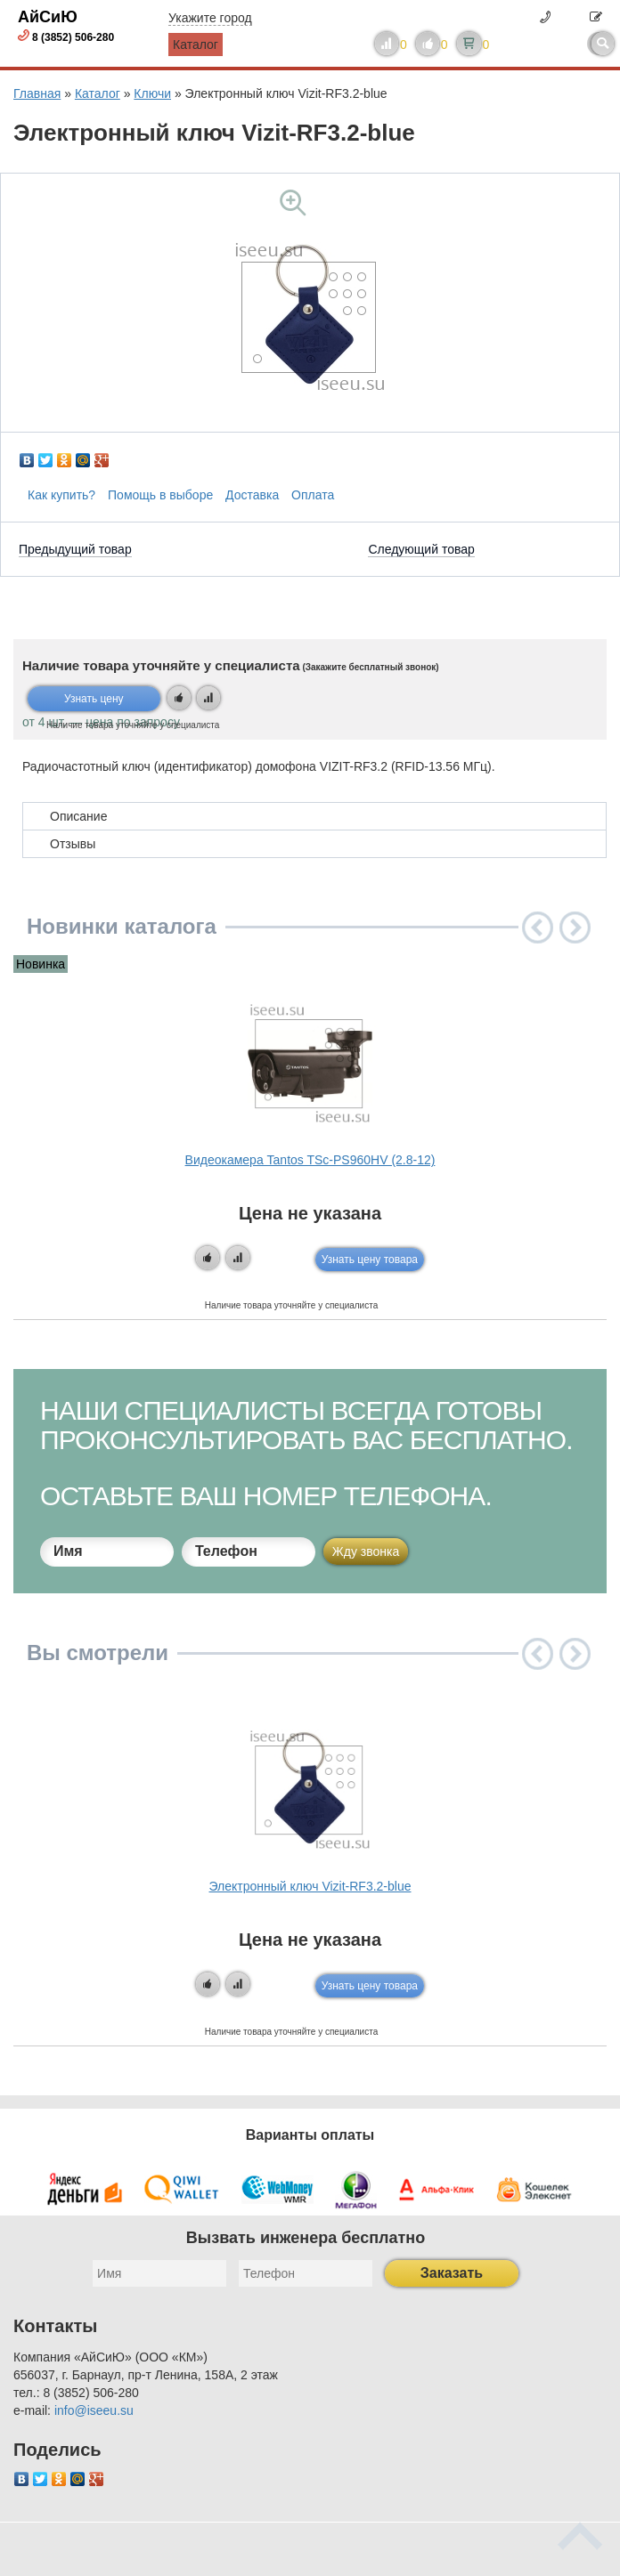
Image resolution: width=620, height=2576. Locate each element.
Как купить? (61, 495)
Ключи (152, 93)
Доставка (252, 495)
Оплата (312, 495)
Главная (37, 93)
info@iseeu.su (94, 2410)
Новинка (40, 964)
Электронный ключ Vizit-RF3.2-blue (310, 1886)
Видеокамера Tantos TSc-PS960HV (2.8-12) (310, 1160)
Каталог (195, 44)
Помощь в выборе (160, 495)
